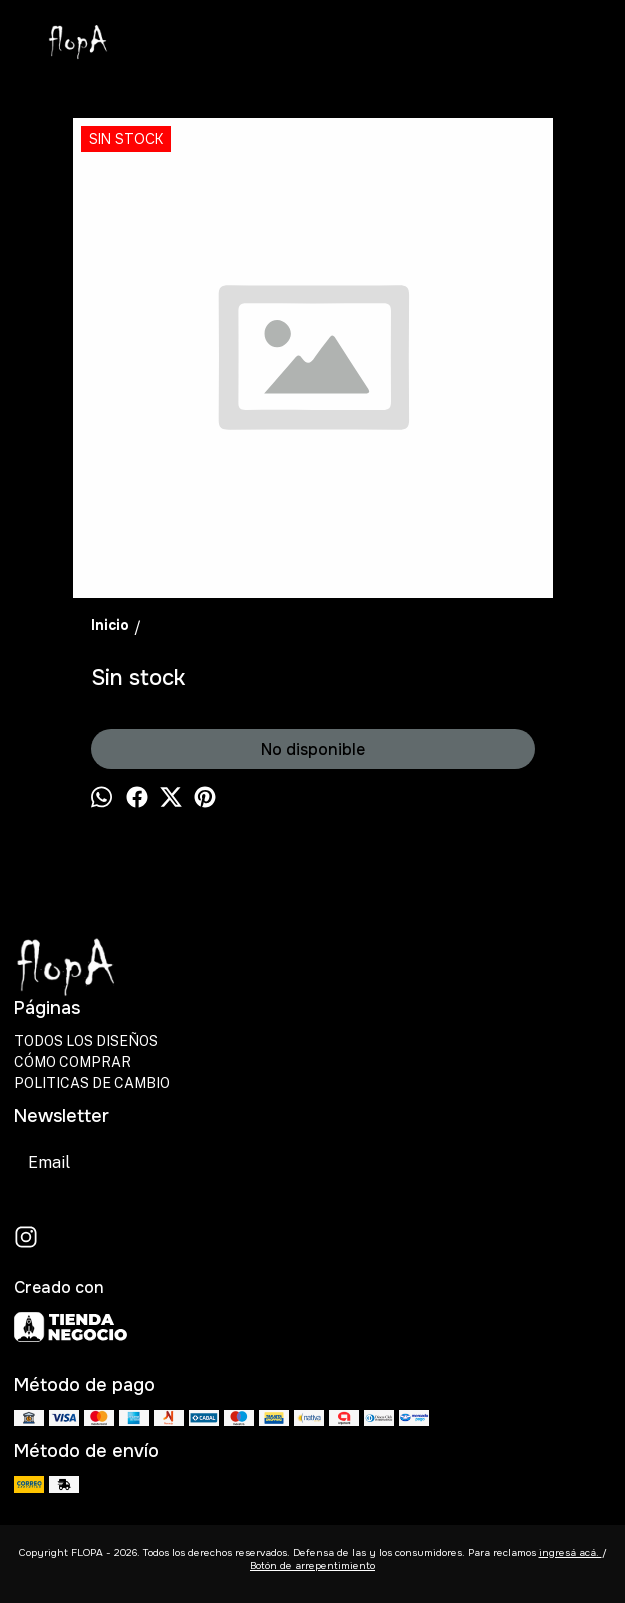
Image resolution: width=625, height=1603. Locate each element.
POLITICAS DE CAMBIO (92, 1083)
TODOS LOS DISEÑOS (86, 1041)
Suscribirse (253, 1162)
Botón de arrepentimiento (312, 1565)
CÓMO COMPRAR (72, 1062)
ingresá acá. (570, 1552)
